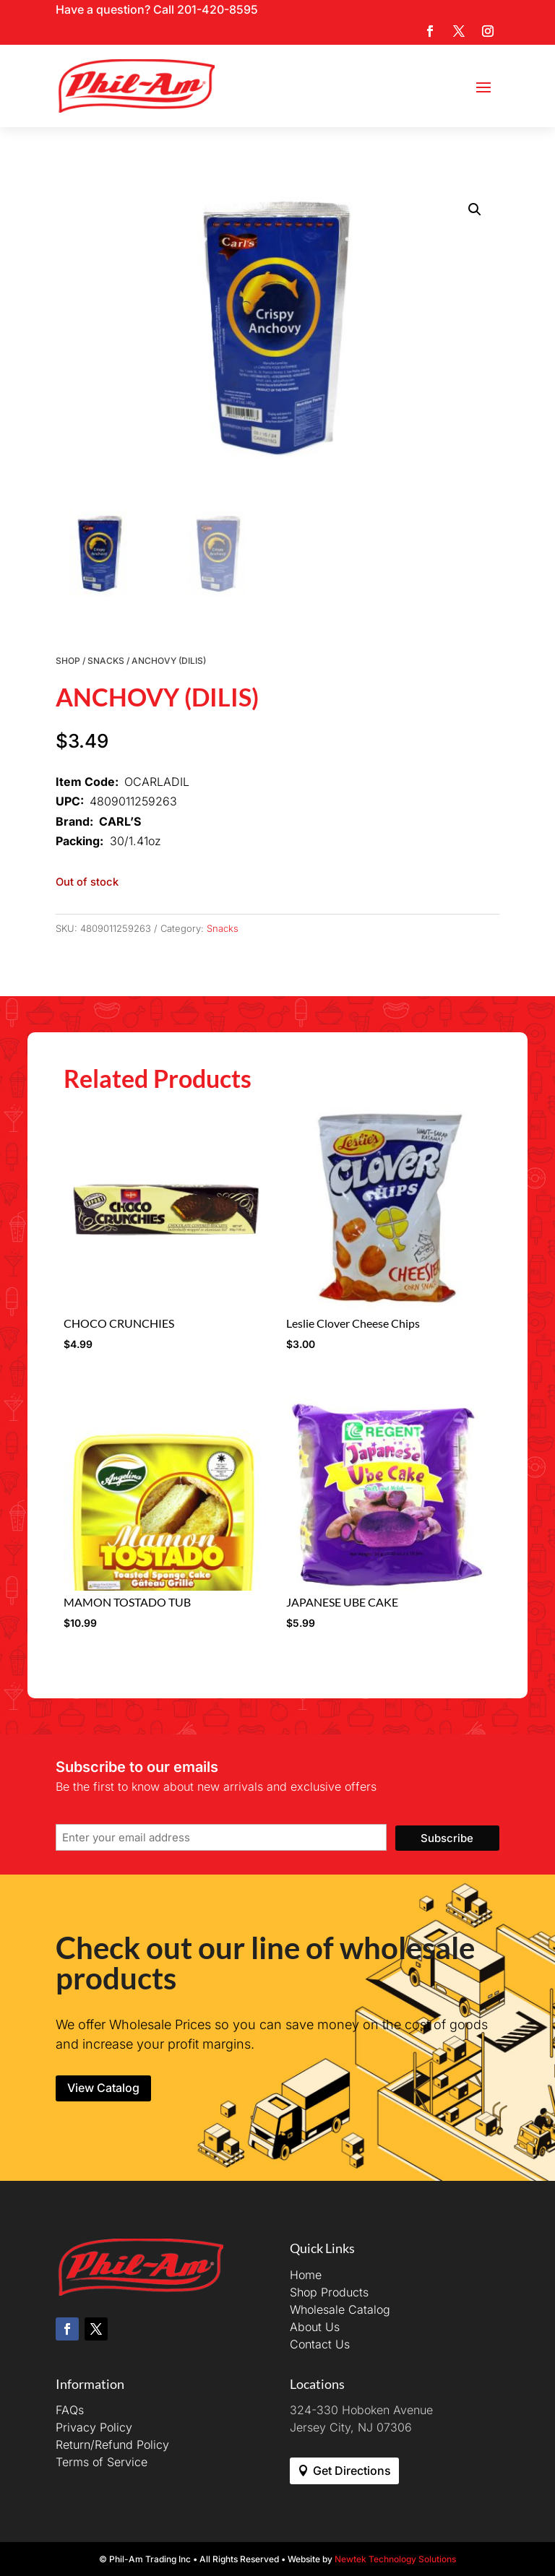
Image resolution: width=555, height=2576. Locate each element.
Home (306, 2275)
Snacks (105, 660)
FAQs (70, 2410)
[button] (475, 209)
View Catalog (103, 2087)
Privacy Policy (94, 2427)
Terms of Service (101, 2462)
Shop (68, 660)
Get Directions (352, 2470)
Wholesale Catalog (340, 2309)
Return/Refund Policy (112, 2444)
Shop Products (329, 2292)
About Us (315, 2327)
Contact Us (320, 2344)
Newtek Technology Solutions (395, 2559)
